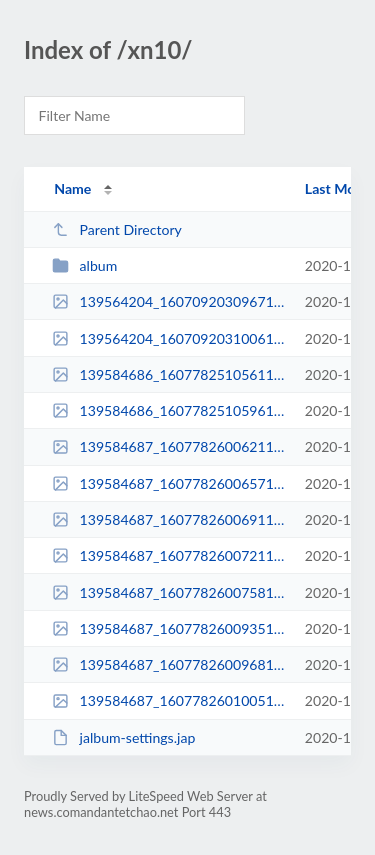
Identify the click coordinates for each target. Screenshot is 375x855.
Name (72, 188)
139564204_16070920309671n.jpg (169, 301)
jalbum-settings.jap (123, 737)
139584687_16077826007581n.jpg (169, 592)
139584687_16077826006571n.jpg (169, 483)
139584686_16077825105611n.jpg (169, 374)
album (84, 265)
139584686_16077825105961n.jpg (169, 410)
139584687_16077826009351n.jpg (169, 628)
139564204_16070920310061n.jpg (169, 338)
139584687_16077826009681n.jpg (169, 664)
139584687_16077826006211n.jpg (169, 446)
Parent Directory (117, 229)
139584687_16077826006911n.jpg (169, 519)
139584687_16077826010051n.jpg (169, 700)
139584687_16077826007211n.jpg (169, 555)
